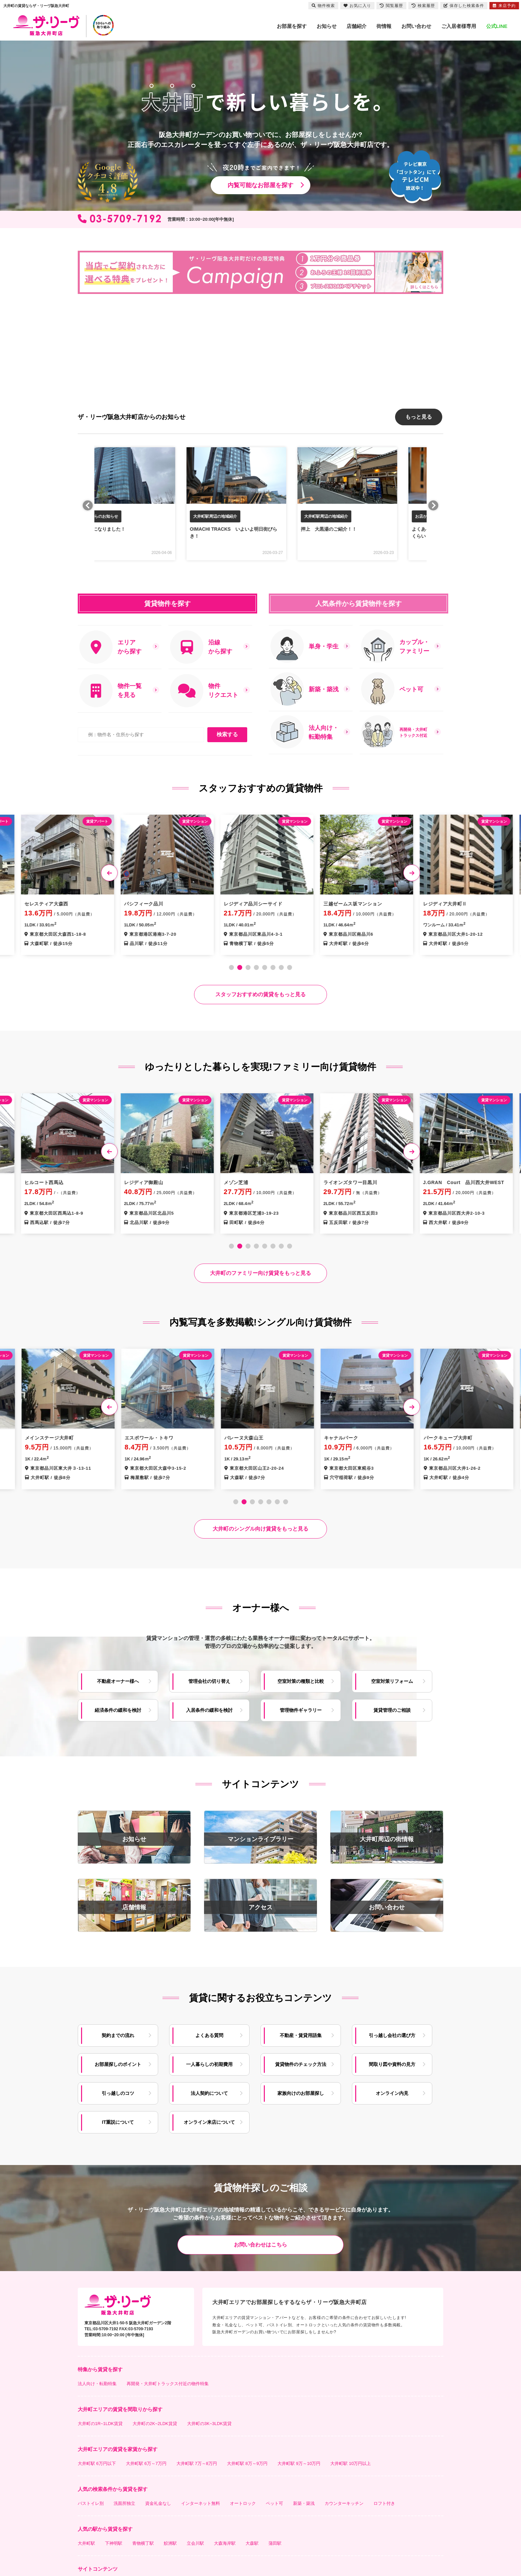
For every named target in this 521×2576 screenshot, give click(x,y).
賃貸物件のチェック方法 (300, 2061)
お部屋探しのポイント (118, 2061)
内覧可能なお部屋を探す (260, 185)
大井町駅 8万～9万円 (247, 2460)
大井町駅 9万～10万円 (298, 2460)
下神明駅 (113, 2540)
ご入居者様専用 (458, 26)
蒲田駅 (274, 2540)
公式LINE (496, 26)
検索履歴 (423, 5)
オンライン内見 (392, 2090)
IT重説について (118, 2119)
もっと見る (419, 415)
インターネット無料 (200, 2500)
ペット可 (274, 2500)
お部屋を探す (292, 26)
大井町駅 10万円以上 (350, 2460)
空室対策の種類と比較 (300, 1678)
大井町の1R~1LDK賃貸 (100, 2420)
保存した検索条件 (464, 5)
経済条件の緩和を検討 (118, 1707)
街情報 (383, 26)
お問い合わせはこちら (260, 2241)
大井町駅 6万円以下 (97, 2460)
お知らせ (327, 26)
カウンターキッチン (344, 2500)
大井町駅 (86, 2540)
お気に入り (357, 5)
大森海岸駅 (225, 2540)
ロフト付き (384, 2500)
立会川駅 (195, 2540)
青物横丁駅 (143, 2540)
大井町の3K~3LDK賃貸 (209, 2420)
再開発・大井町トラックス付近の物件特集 (168, 2380)
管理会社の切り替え (209, 1678)
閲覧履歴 (391, 5)
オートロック (243, 2500)
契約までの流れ (118, 2032)
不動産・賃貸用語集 (301, 2032)
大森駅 (252, 2540)
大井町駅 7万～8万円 (196, 2460)
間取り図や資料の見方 (392, 2061)
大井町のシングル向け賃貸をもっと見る (260, 1526)
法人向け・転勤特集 (97, 2380)
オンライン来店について (209, 2119)
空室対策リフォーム (392, 1678)
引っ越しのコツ (118, 2090)
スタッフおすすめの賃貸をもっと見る (260, 991)
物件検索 (323, 5)
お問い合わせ (416, 26)
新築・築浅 (304, 2500)
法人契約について (209, 2090)
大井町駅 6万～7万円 (146, 2460)
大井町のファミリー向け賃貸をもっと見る (260, 1270)
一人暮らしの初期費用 (209, 2061)
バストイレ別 (91, 2500)
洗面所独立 (124, 2500)
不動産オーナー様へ (118, 1678)
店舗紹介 (356, 26)
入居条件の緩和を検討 (209, 1707)
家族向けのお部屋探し (300, 2090)
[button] (77, 372)
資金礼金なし (158, 2500)
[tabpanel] (260, 881)
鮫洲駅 (170, 2540)
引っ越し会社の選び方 (392, 2032)
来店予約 (504, 5)
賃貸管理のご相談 (392, 1707)
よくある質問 (209, 2032)
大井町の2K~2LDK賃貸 (155, 2420)
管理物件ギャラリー (301, 1707)
